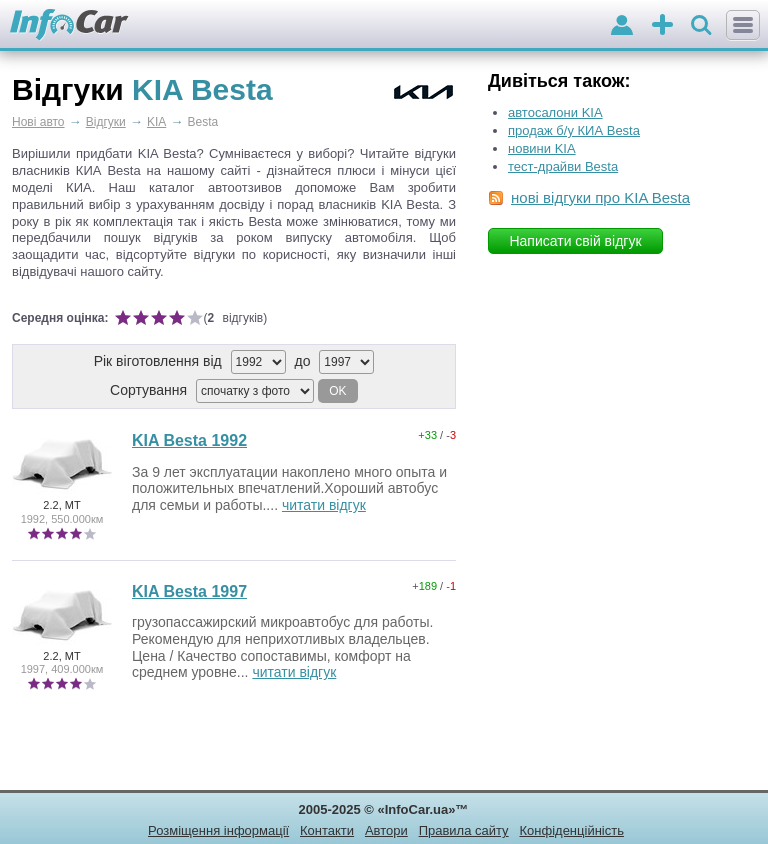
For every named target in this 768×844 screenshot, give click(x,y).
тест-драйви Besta (563, 166)
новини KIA (542, 148)
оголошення (662, 26)
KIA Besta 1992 (189, 440)
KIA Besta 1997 (189, 591)
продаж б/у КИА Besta (574, 130)
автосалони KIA (555, 112)
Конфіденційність (571, 830)
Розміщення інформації (218, 830)
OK (337, 391)
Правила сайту (464, 830)
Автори (386, 830)
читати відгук (324, 505)
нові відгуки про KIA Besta (600, 197)
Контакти (327, 830)
